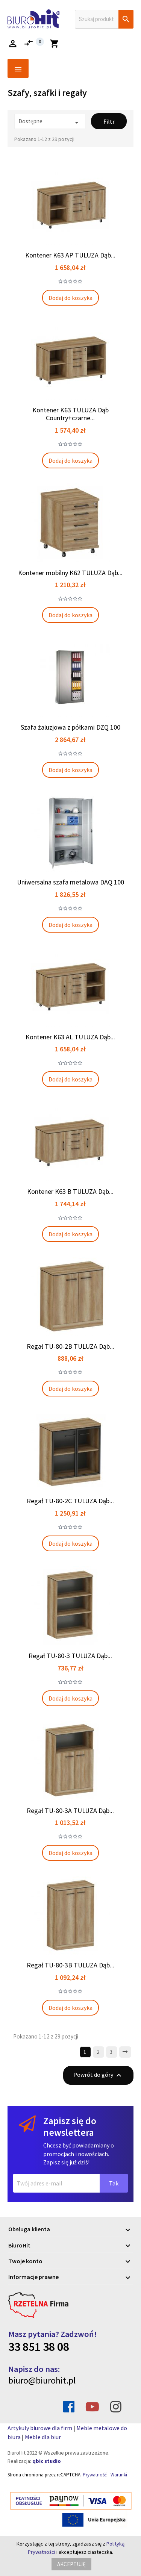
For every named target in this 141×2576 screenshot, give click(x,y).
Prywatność (95, 2475)
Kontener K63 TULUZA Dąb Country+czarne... (70, 414)
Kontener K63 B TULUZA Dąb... (70, 1191)
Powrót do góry (98, 2075)
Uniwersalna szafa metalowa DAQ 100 (70, 882)
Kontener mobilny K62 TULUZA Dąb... (70, 572)
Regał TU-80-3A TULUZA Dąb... (70, 1810)
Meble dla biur (43, 2437)
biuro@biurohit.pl (42, 2380)
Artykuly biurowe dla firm (40, 2428)
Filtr (109, 121)
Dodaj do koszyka (70, 297)
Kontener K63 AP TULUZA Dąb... (70, 255)
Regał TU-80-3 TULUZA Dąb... (70, 1655)
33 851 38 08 (38, 2346)
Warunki (119, 2475)
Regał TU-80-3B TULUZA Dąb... (70, 1965)
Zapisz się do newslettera (69, 2126)
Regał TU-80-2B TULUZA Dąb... (70, 1346)
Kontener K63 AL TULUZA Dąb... (70, 1037)
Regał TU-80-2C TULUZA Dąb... (70, 1500)
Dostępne (49, 122)
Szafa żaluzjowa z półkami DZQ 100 (70, 727)
